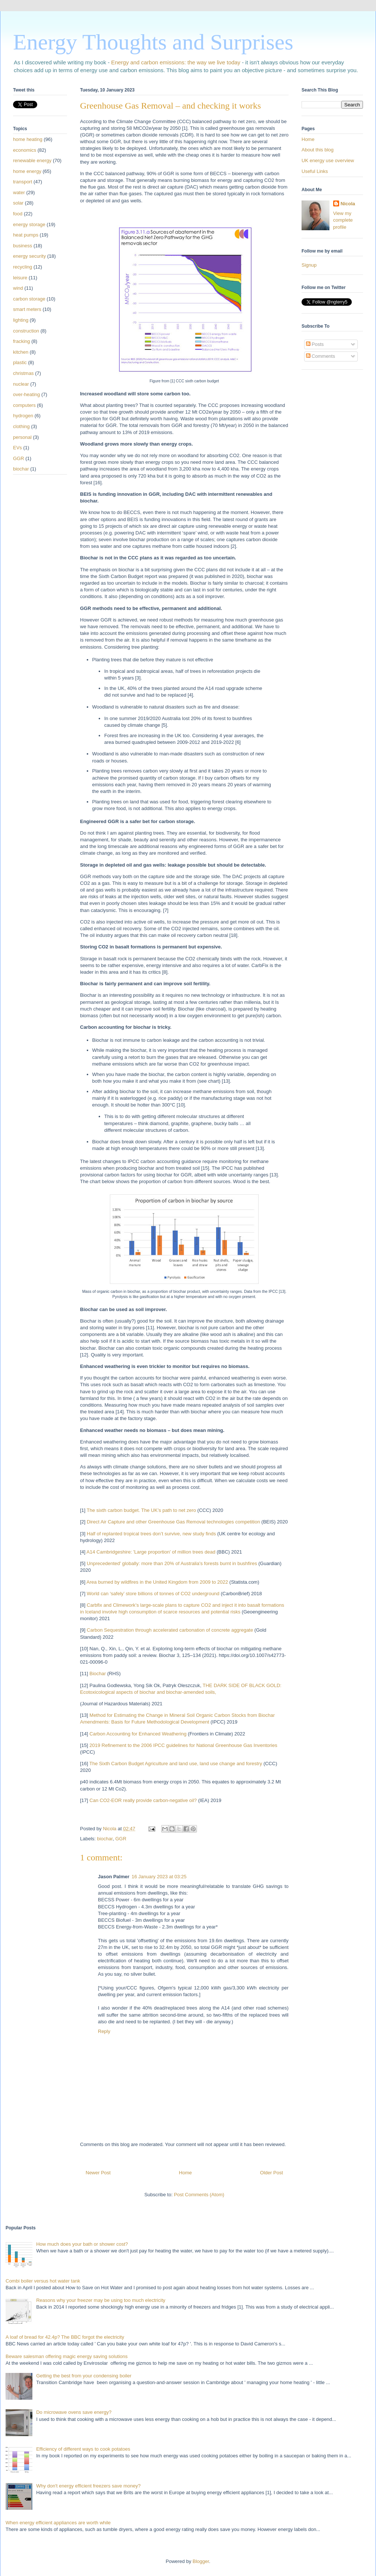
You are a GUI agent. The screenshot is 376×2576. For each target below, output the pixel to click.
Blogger (200, 2561)
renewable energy (32, 160)
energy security (29, 256)
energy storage (29, 224)
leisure (20, 277)
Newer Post (98, 2172)
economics (24, 150)
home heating (27, 139)
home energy (27, 171)
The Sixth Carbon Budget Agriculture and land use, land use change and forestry (175, 1763)
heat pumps (25, 235)
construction (26, 331)
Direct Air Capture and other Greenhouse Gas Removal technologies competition (173, 1522)
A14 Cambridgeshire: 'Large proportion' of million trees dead (150, 1552)
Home (185, 2172)
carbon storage (29, 299)
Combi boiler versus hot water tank (43, 2281)
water (19, 192)
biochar (105, 1838)
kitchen (20, 352)
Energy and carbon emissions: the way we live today (175, 62)
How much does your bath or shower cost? (82, 2244)
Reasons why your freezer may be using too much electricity (100, 2300)
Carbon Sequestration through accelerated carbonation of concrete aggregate (170, 1630)
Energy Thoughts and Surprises (153, 42)
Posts (315, 344)
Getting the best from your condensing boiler (83, 2376)
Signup (309, 265)
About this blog (318, 149)
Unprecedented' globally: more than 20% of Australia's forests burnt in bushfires (172, 1563)
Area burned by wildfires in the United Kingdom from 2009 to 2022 (157, 1582)
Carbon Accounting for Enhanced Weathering (138, 1734)
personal (22, 437)
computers (24, 405)
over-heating (26, 394)
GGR (121, 1838)
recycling (22, 267)
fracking (21, 341)
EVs (17, 447)
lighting (20, 320)
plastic (20, 362)
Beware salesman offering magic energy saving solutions (67, 2356)
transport (22, 181)
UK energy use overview (328, 160)
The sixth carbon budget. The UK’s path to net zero (141, 1510)
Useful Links (315, 171)
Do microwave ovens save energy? (73, 2412)
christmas (23, 373)
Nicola (348, 203)
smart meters (27, 309)
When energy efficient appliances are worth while (58, 2522)
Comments (320, 356)
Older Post (271, 2172)
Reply (104, 2031)
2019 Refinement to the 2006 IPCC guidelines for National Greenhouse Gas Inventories (183, 1745)
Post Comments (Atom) (199, 2194)
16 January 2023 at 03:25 (159, 1876)
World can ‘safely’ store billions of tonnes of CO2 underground (153, 1593)
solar (18, 203)
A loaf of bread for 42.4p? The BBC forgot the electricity (65, 2337)
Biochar (97, 1673)
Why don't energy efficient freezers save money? (88, 2486)
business (22, 245)
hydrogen (23, 415)
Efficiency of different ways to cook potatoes (83, 2449)
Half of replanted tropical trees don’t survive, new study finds (151, 1533)
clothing (21, 426)
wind (18, 288)
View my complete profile (343, 220)
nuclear (21, 384)
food (17, 213)
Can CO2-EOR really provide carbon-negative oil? (143, 1800)
